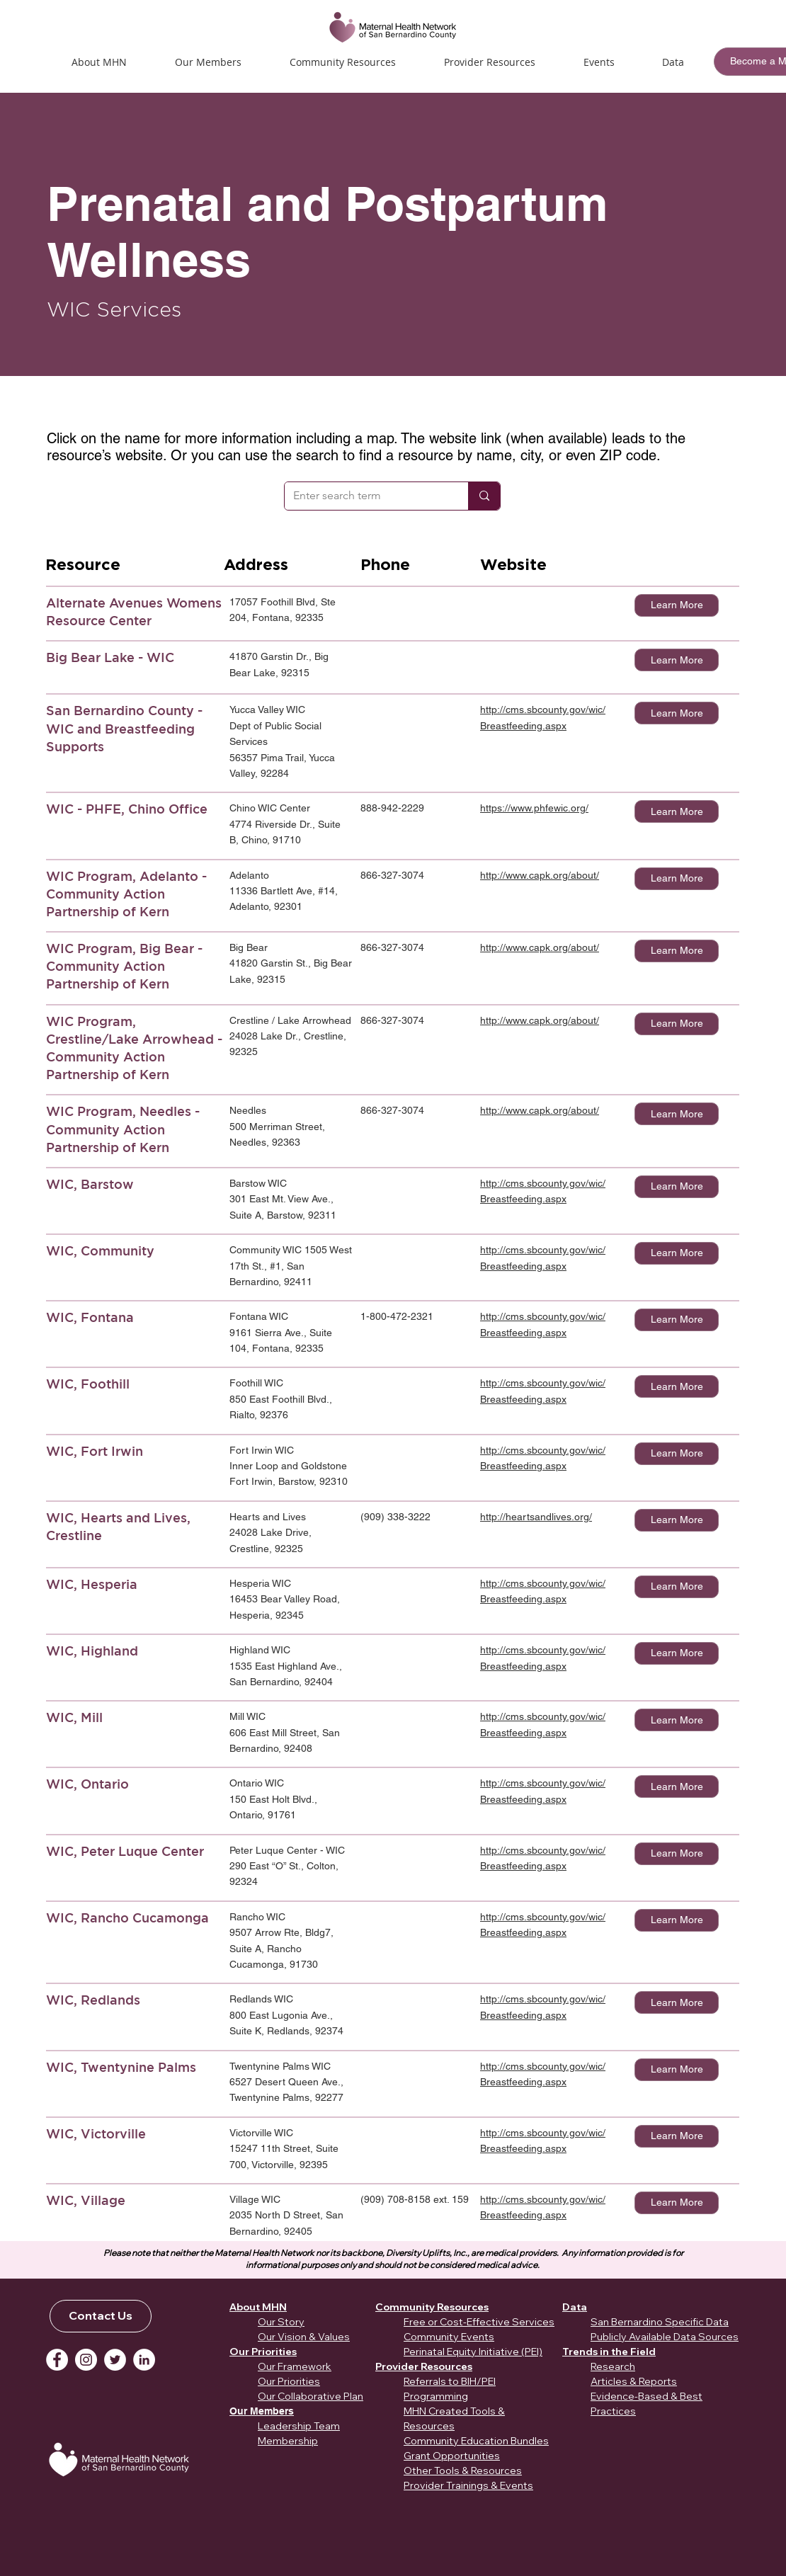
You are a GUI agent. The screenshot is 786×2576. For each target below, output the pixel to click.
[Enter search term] (365, 496)
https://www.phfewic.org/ (534, 808)
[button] (598, 62)
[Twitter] (115, 2360)
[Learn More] (676, 605)
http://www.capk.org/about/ (539, 875)
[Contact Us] (101, 2316)
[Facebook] (57, 2360)
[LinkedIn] (144, 2360)
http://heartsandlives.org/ (536, 1516)
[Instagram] (86, 2360)
